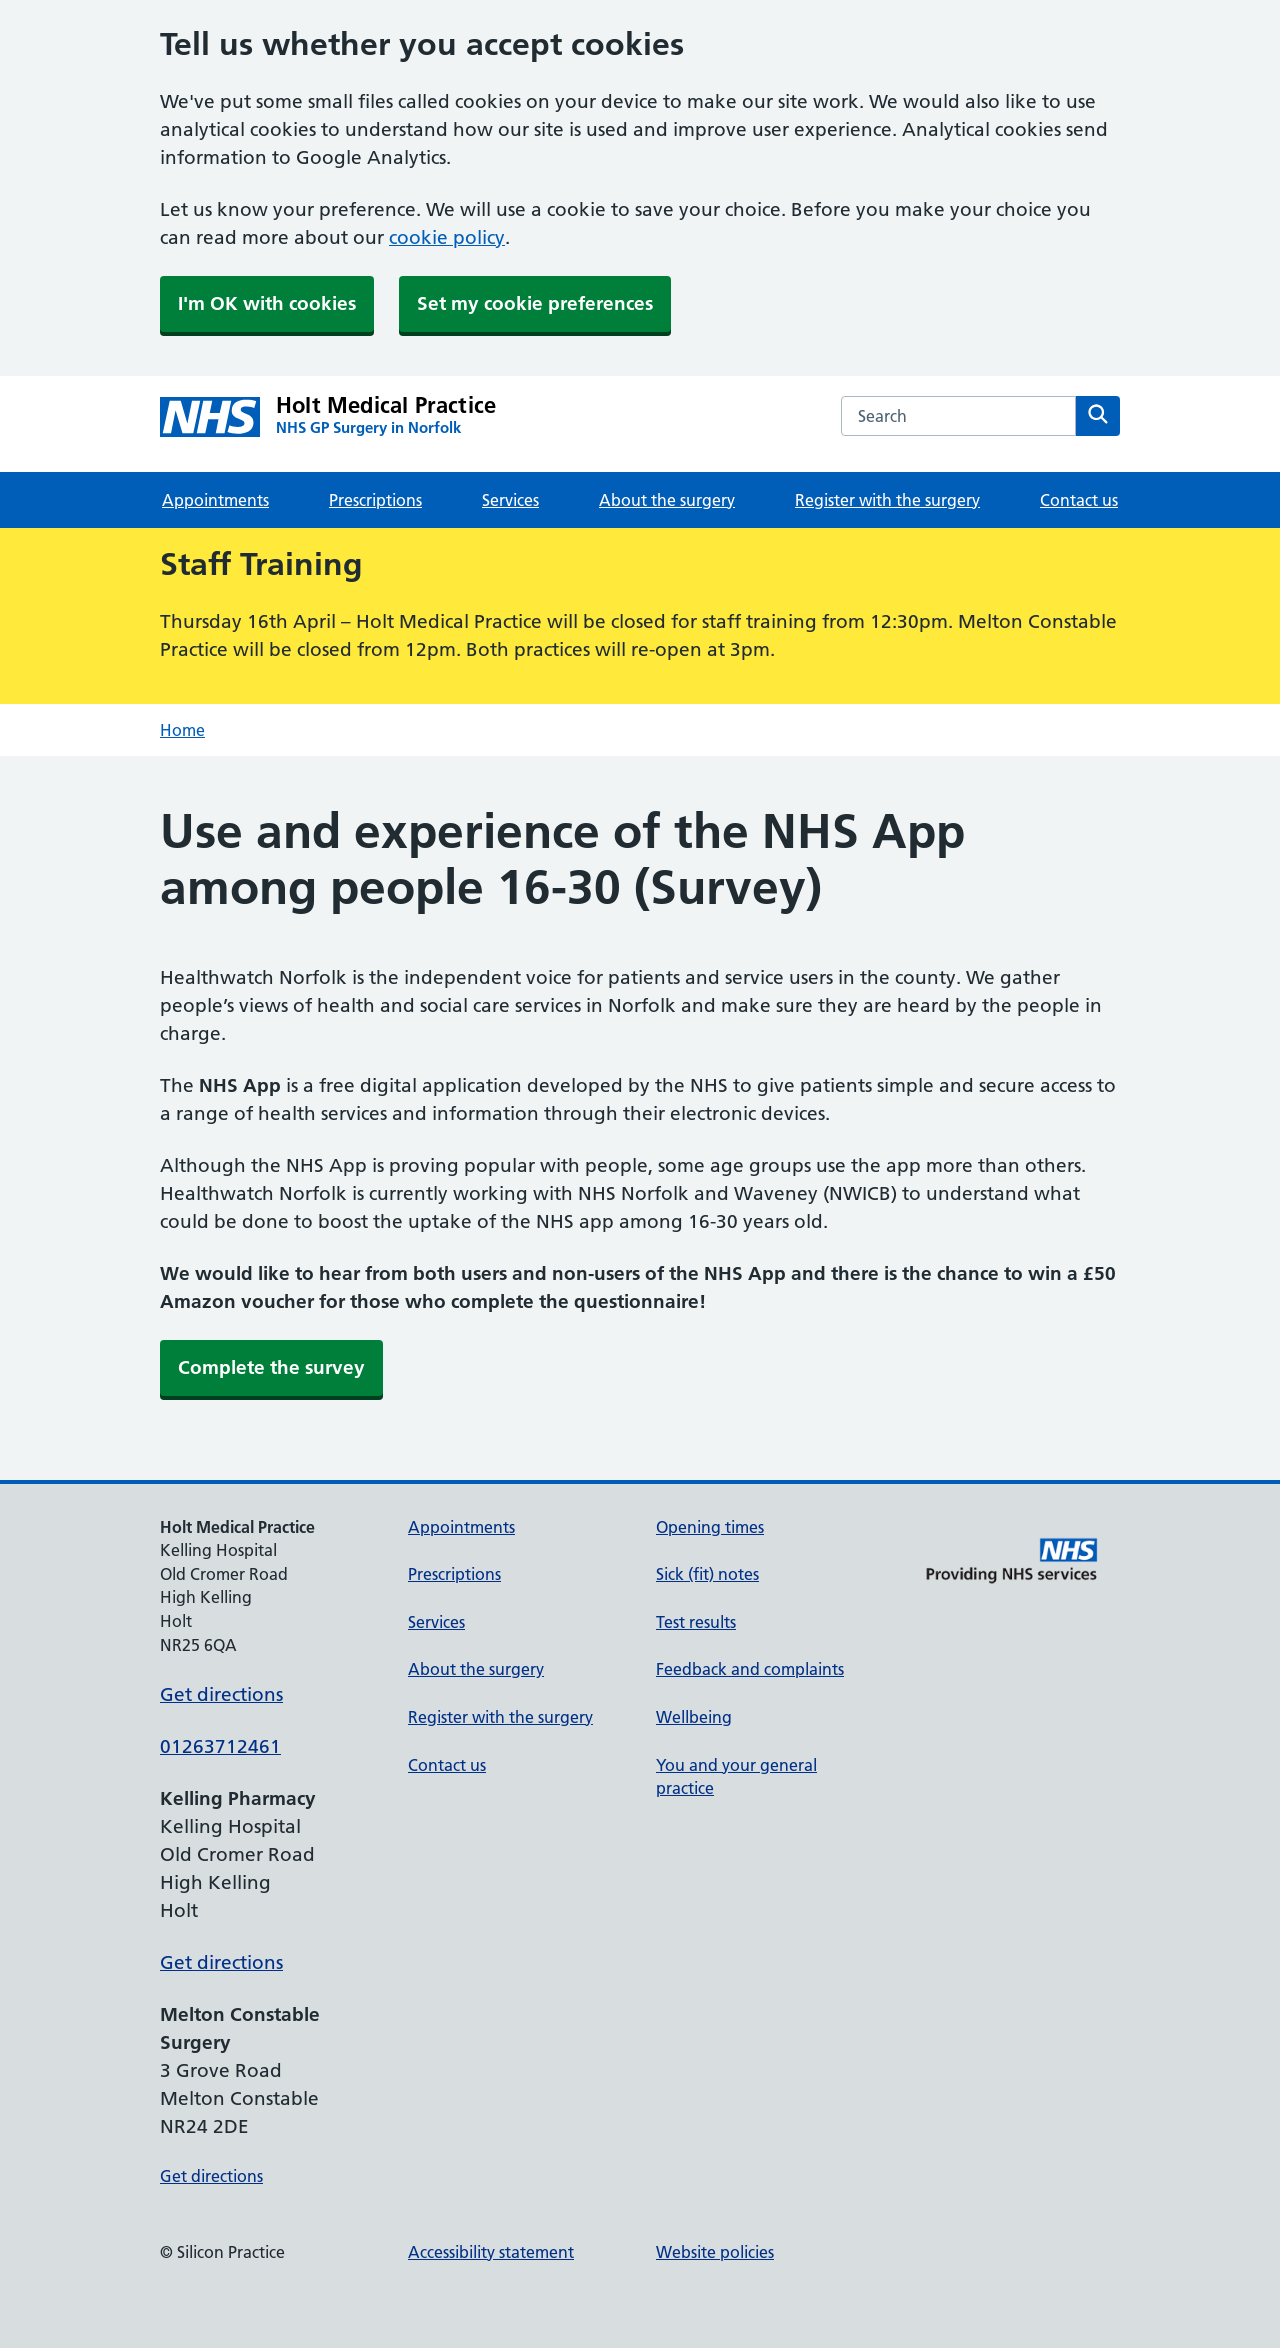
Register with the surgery (887, 500)
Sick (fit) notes (707, 1574)
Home (182, 730)
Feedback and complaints (750, 1669)
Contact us (1079, 500)
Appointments (215, 500)
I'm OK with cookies (267, 303)
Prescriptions (375, 500)
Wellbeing (694, 1717)
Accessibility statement (491, 2252)
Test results (696, 1622)
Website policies (715, 2252)
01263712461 (220, 1746)
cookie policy (447, 237)
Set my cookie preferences (535, 303)
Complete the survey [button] (271, 1367)
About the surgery (667, 500)
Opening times (710, 1527)
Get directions (221, 1694)
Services (510, 500)
